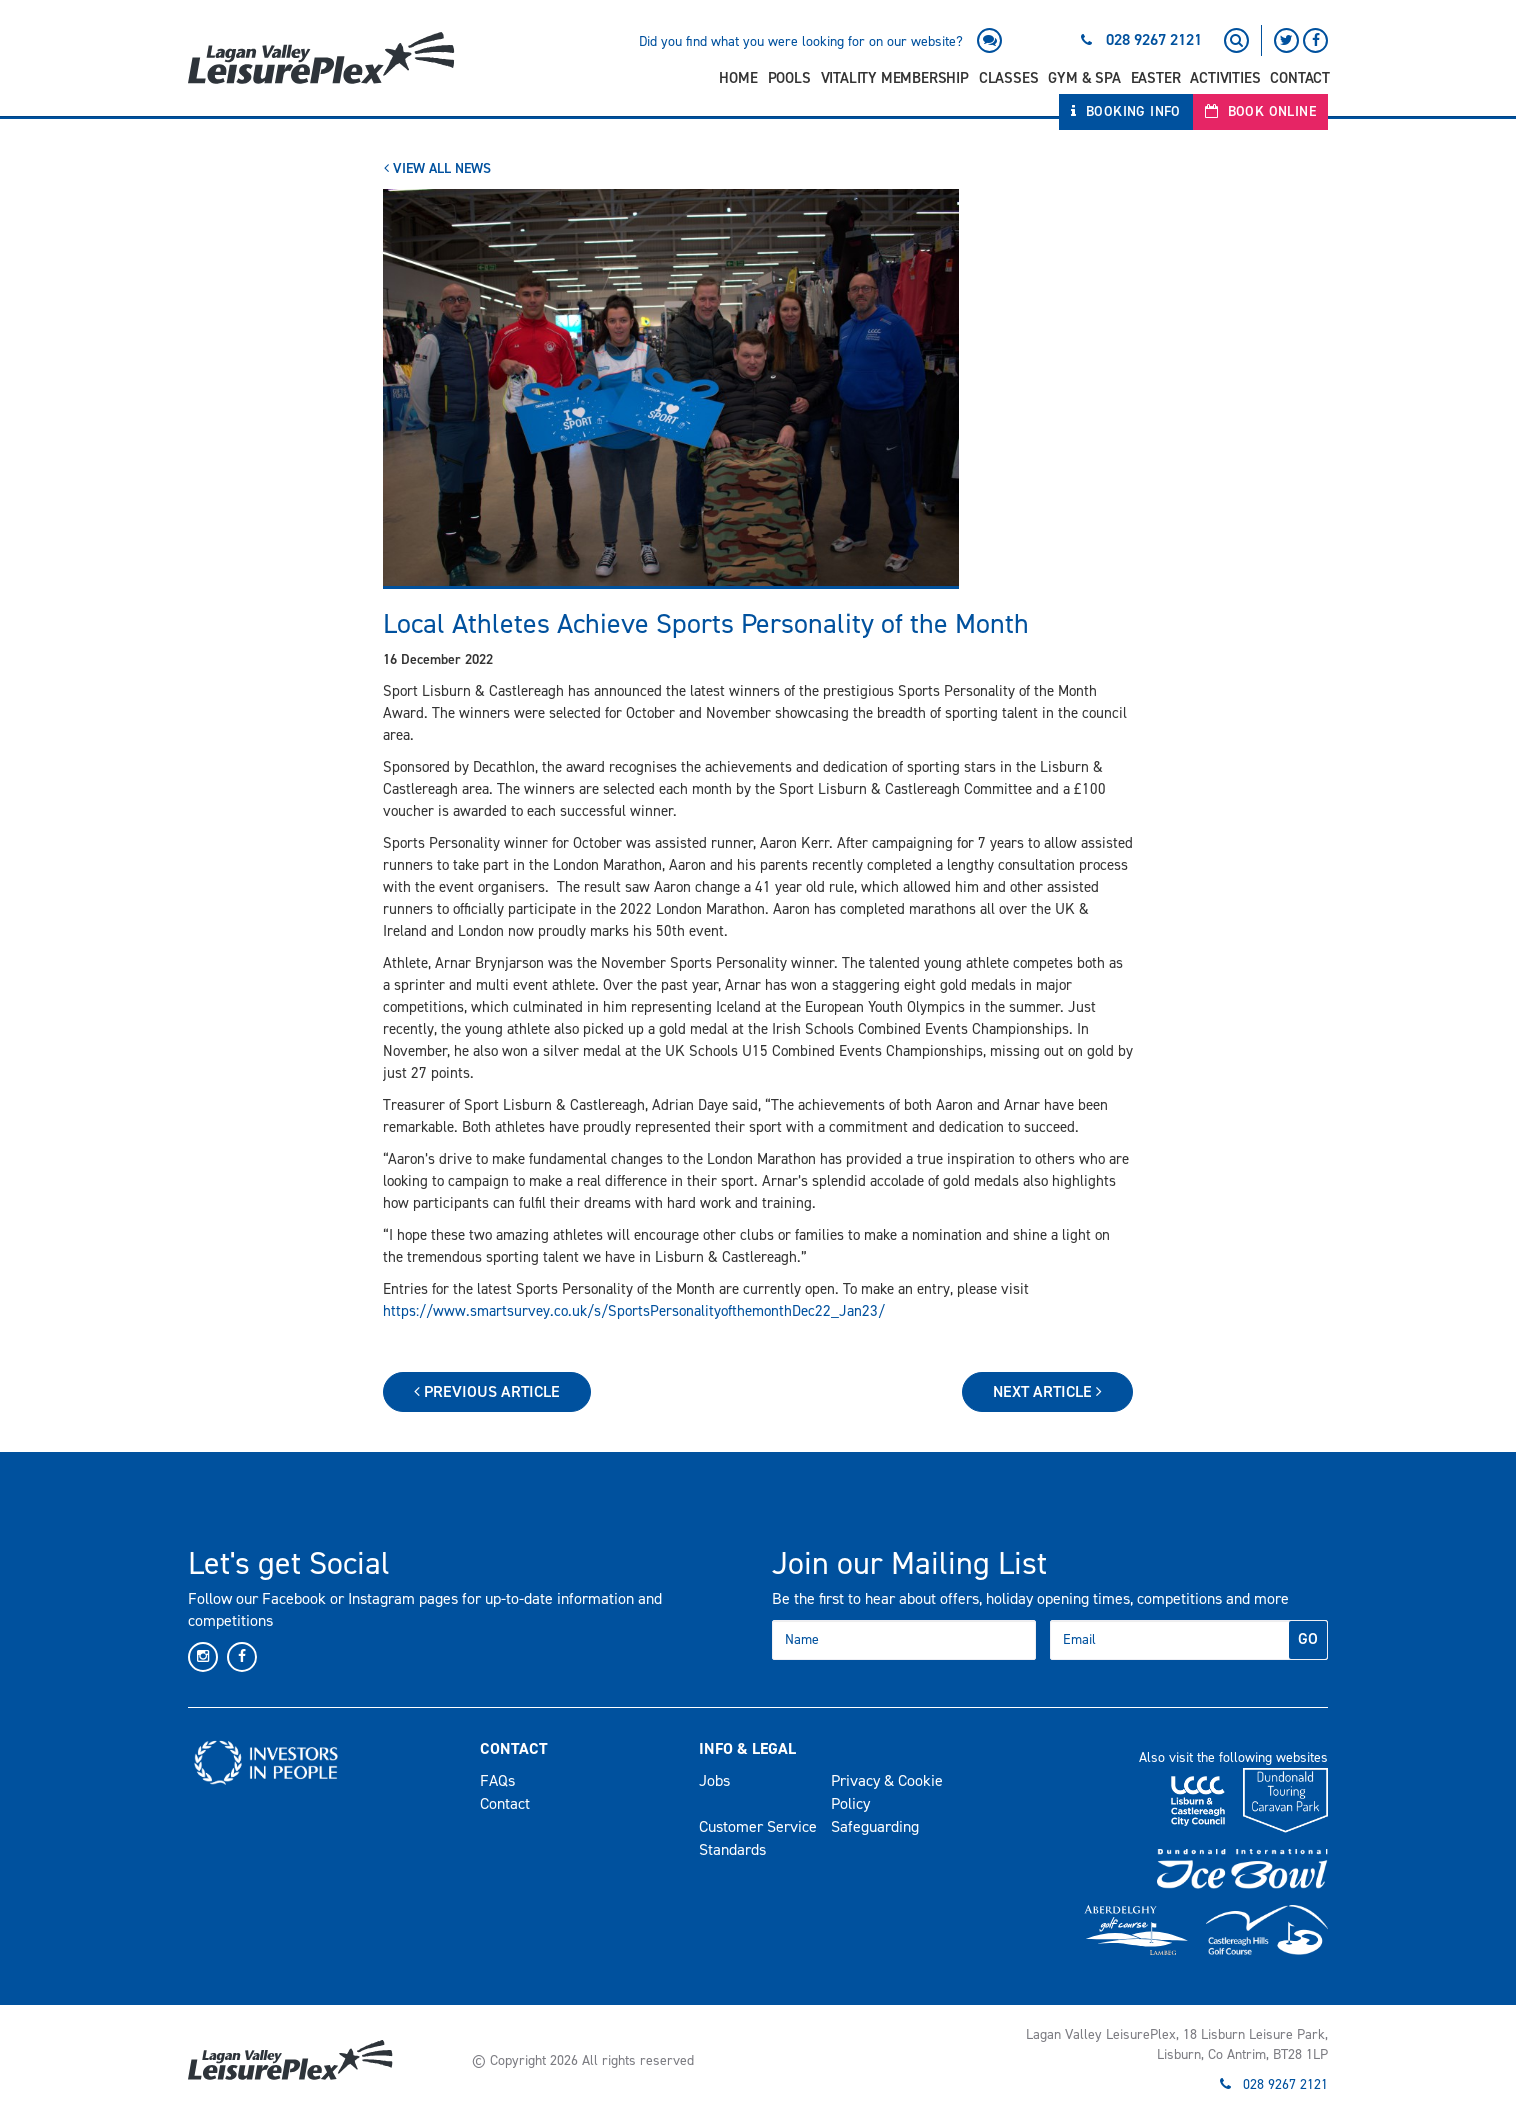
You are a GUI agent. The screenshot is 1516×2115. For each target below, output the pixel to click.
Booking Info (1126, 111)
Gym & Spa (1084, 78)
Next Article (1047, 1391)
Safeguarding (875, 1826)
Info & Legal (747, 1748)
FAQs (497, 1780)
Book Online (1260, 111)
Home (738, 78)
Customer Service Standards (758, 1838)
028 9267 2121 (1154, 39)
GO (1308, 1638)
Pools (789, 78)
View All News (437, 168)
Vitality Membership (895, 78)
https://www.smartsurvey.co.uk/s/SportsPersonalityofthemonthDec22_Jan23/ (634, 1311)
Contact (1300, 78)
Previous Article (487, 1391)
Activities (1225, 78)
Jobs (714, 1780)
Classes (1009, 78)
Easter (1156, 78)
